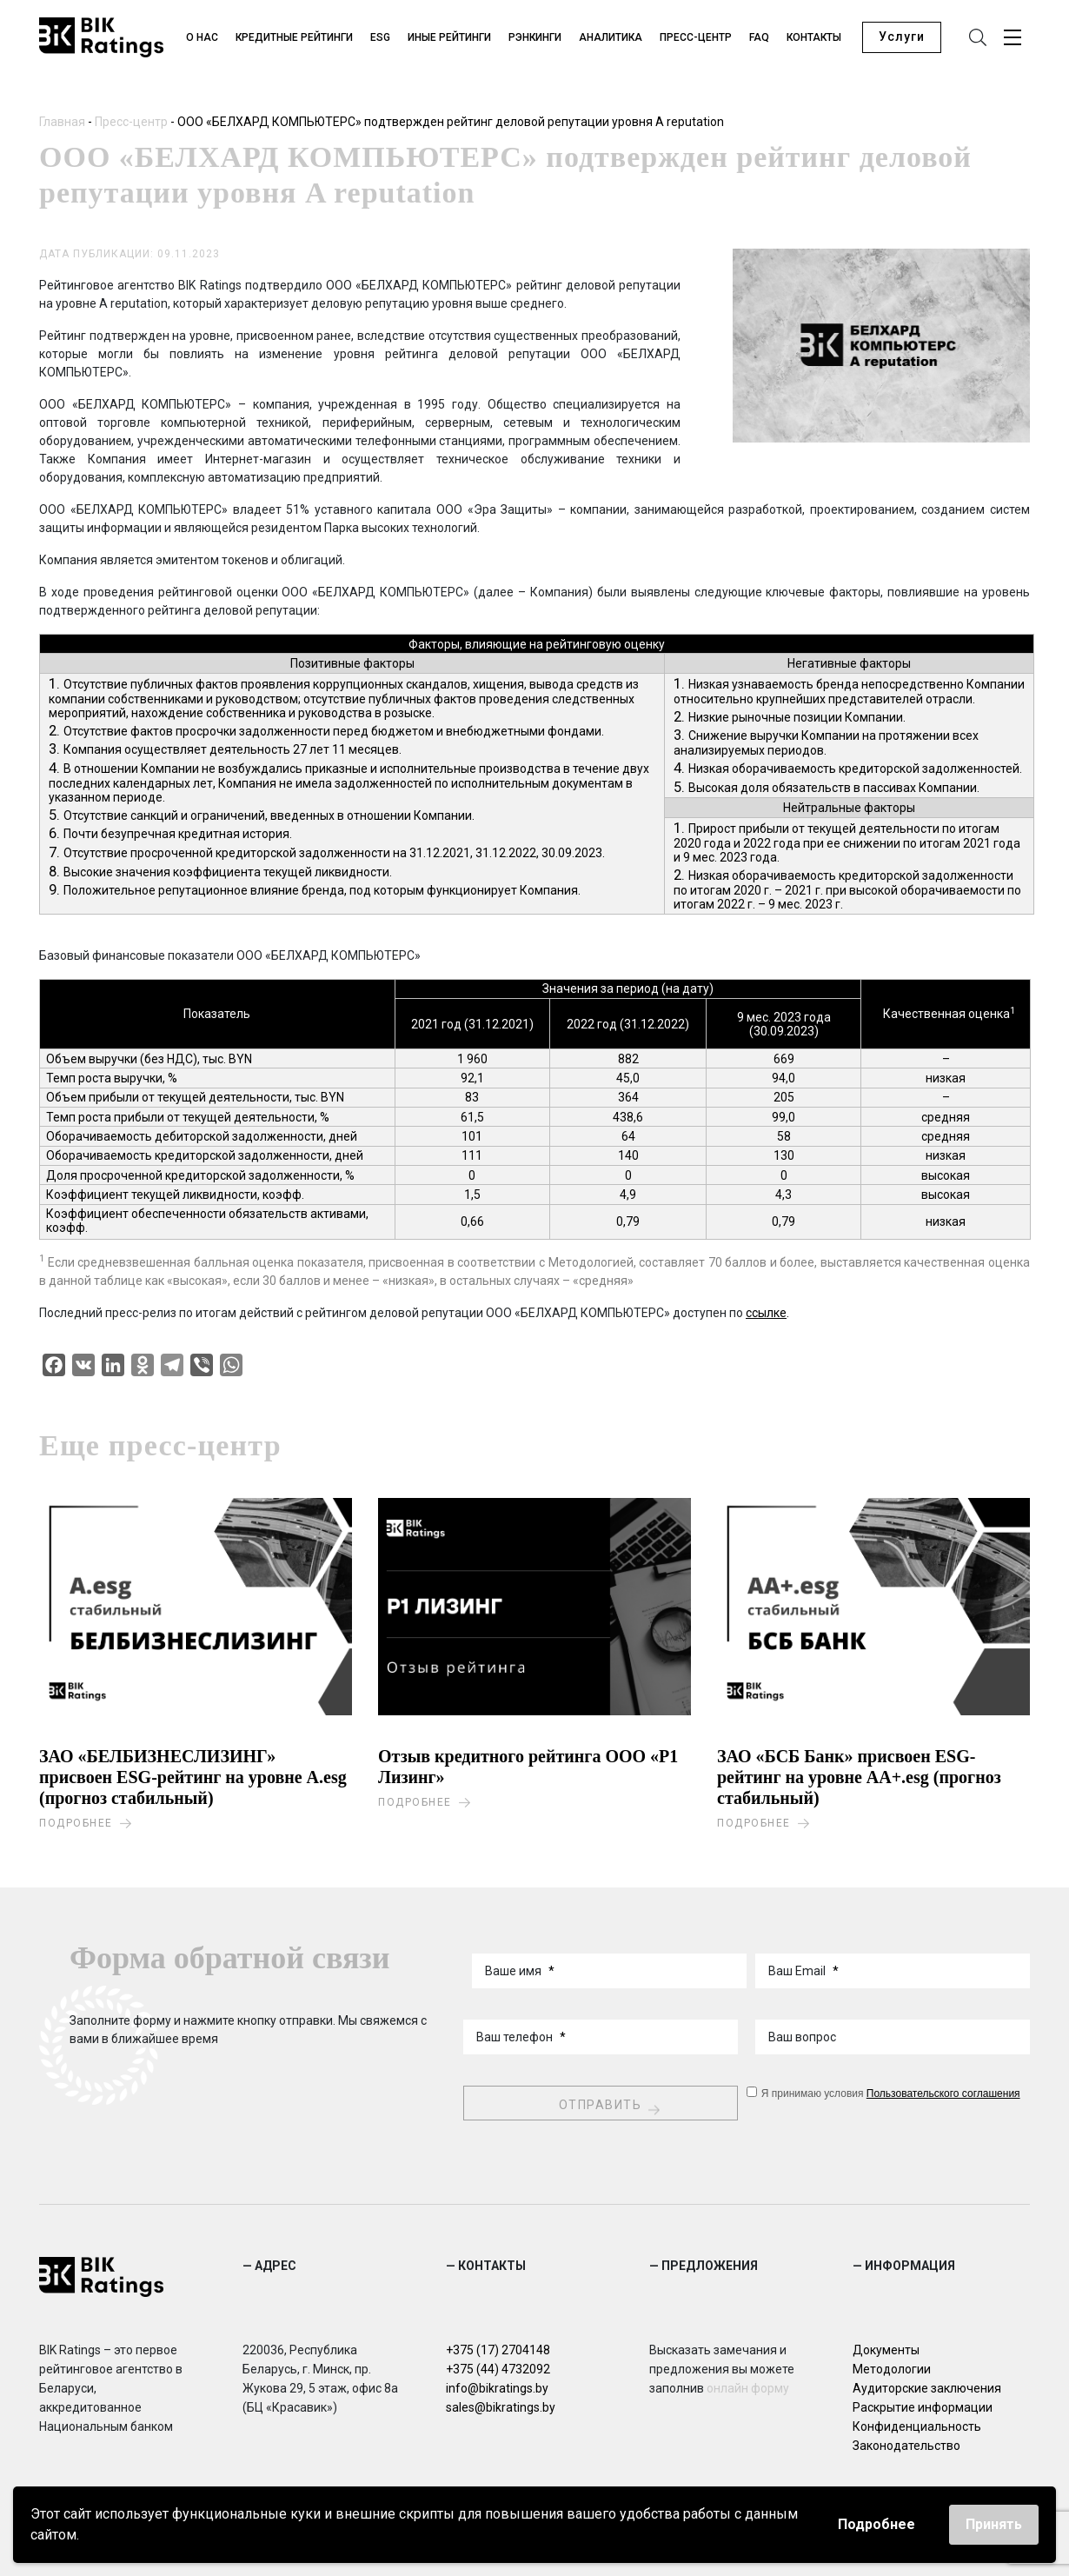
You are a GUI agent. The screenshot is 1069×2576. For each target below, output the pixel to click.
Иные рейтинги (451, 38)
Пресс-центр (697, 38)
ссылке (766, 1314)
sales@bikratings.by (500, 2405)
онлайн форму (748, 2386)
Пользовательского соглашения (943, 2091)
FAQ (761, 38)
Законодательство (906, 2443)
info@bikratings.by (497, 2386)
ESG (382, 38)
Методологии (892, 2366)
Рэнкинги (536, 38)
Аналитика (612, 38)
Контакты (815, 38)
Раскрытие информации (923, 2405)
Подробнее (876, 2524)
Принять (994, 2524)
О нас (204, 38)
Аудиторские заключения (927, 2386)
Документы (886, 2347)
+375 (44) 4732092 (498, 2366)
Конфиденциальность (917, 2424)
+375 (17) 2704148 (498, 2347)
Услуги (902, 38)
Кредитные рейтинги (296, 38)
